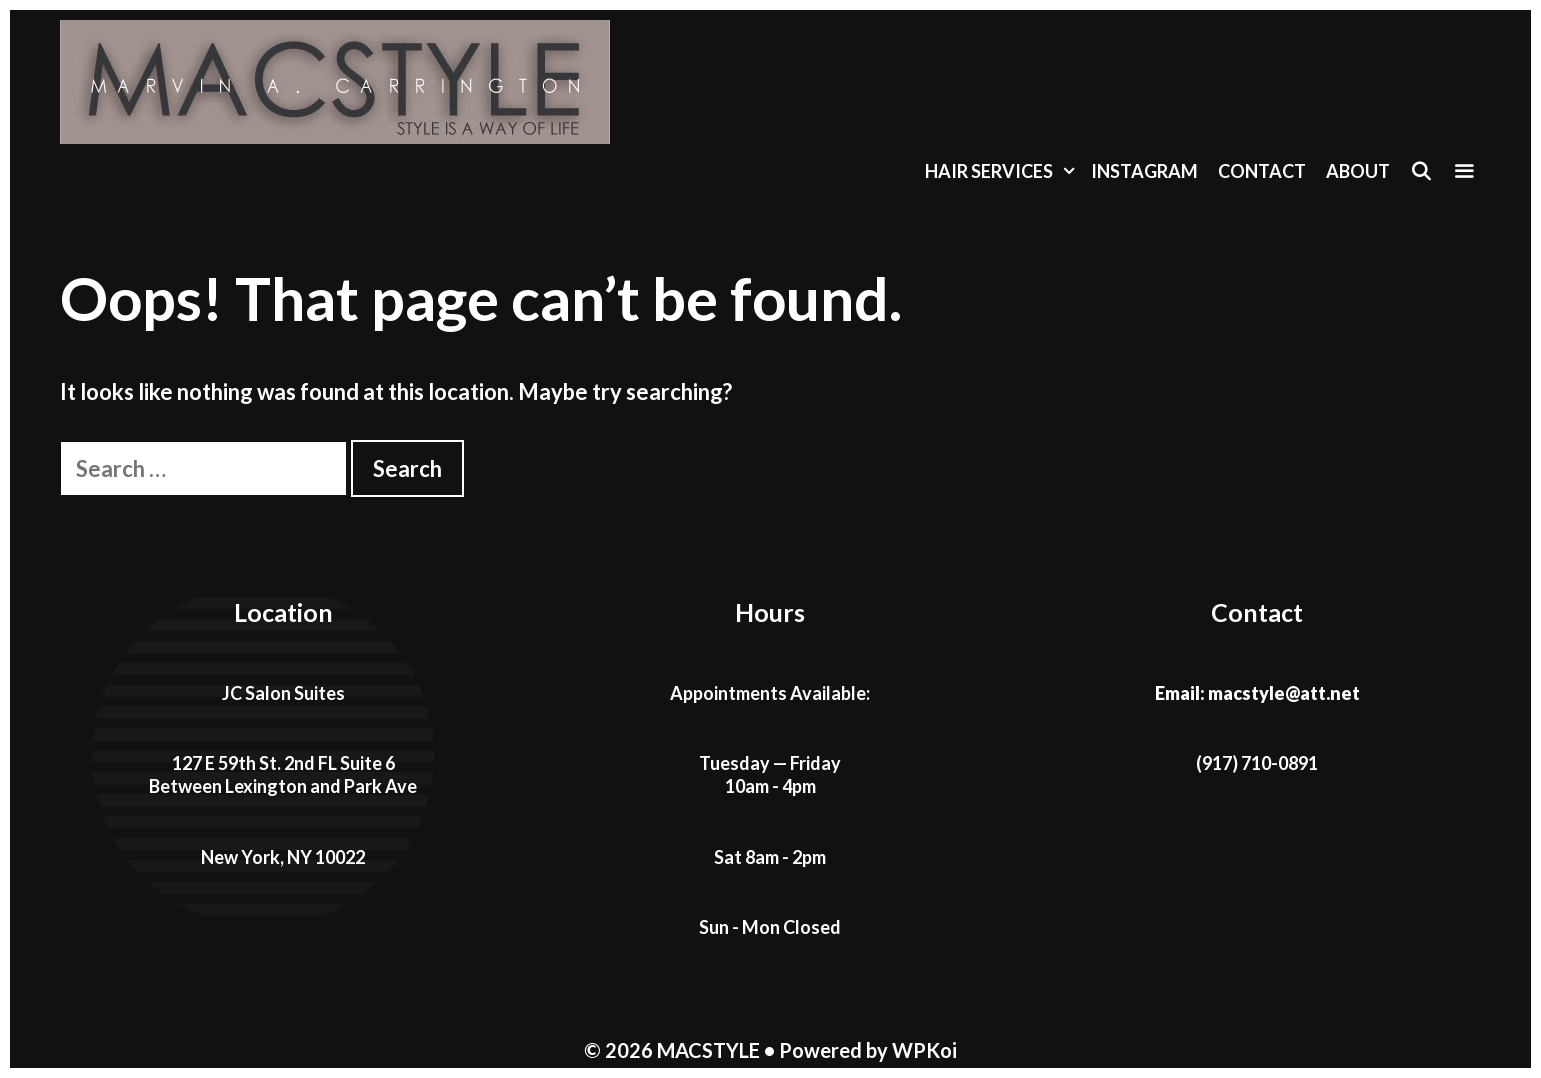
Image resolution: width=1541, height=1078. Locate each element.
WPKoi (924, 1050)
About (1358, 171)
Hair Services (1003, 171)
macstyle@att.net (1284, 693)
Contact (1262, 171)
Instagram (1144, 171)
